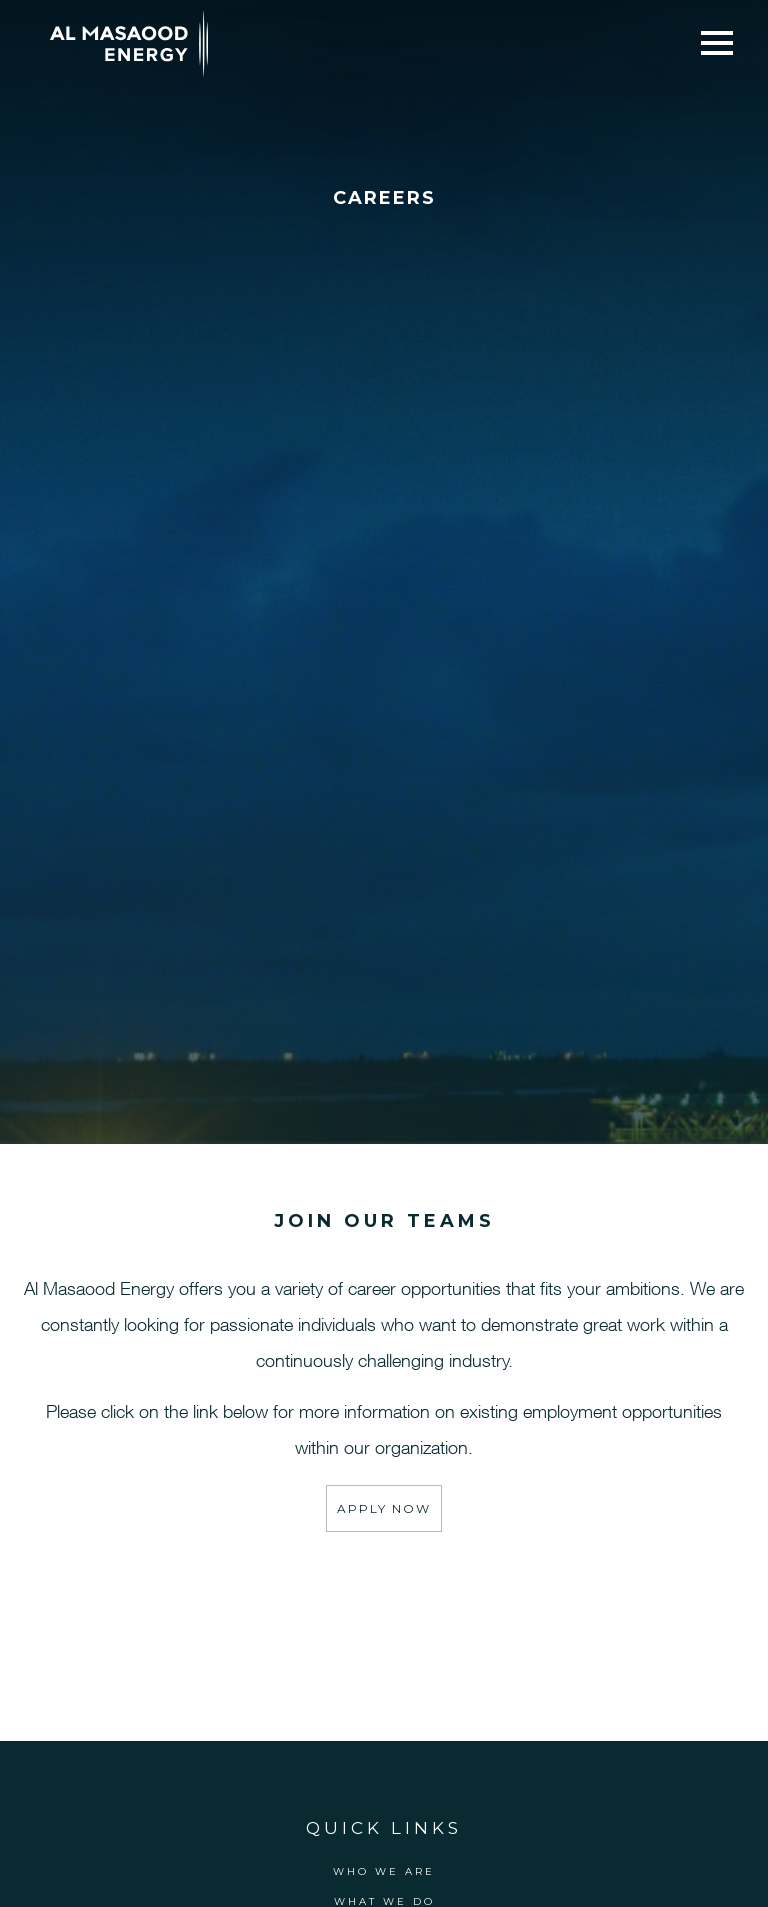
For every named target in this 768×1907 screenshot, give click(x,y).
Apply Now (384, 1508)
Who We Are (384, 1871)
